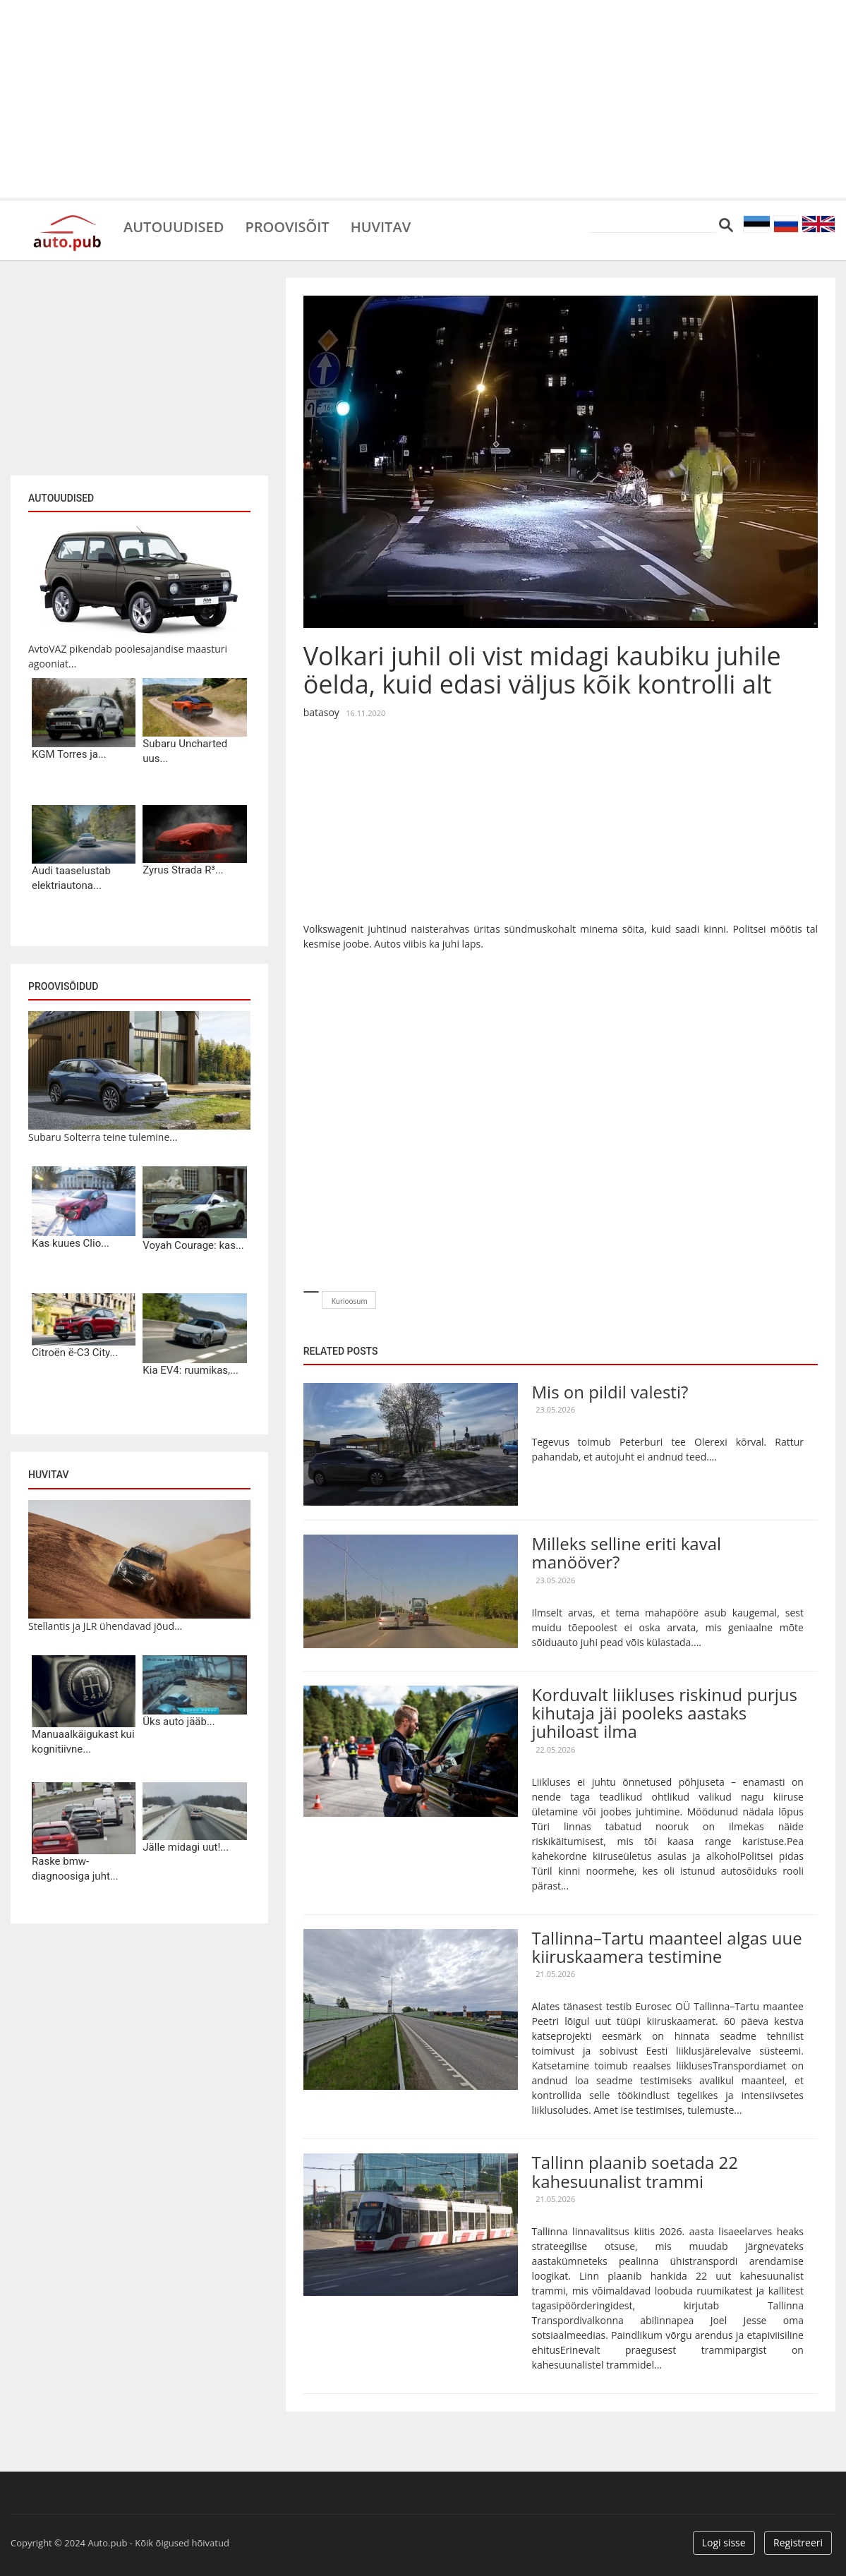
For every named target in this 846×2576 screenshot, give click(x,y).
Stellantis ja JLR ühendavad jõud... (105, 1626)
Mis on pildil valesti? (610, 1391)
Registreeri (798, 2542)
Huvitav (381, 225)
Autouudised (173, 225)
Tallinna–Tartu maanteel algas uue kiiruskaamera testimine (667, 1947)
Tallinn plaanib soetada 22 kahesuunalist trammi (635, 2171)
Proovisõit (287, 225)
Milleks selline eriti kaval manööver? (627, 1552)
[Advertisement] (423, 99)
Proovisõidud (63, 986)
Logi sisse (724, 2542)
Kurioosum (350, 1301)
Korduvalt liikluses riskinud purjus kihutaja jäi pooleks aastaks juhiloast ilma (664, 1713)
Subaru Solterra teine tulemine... (102, 1137)
